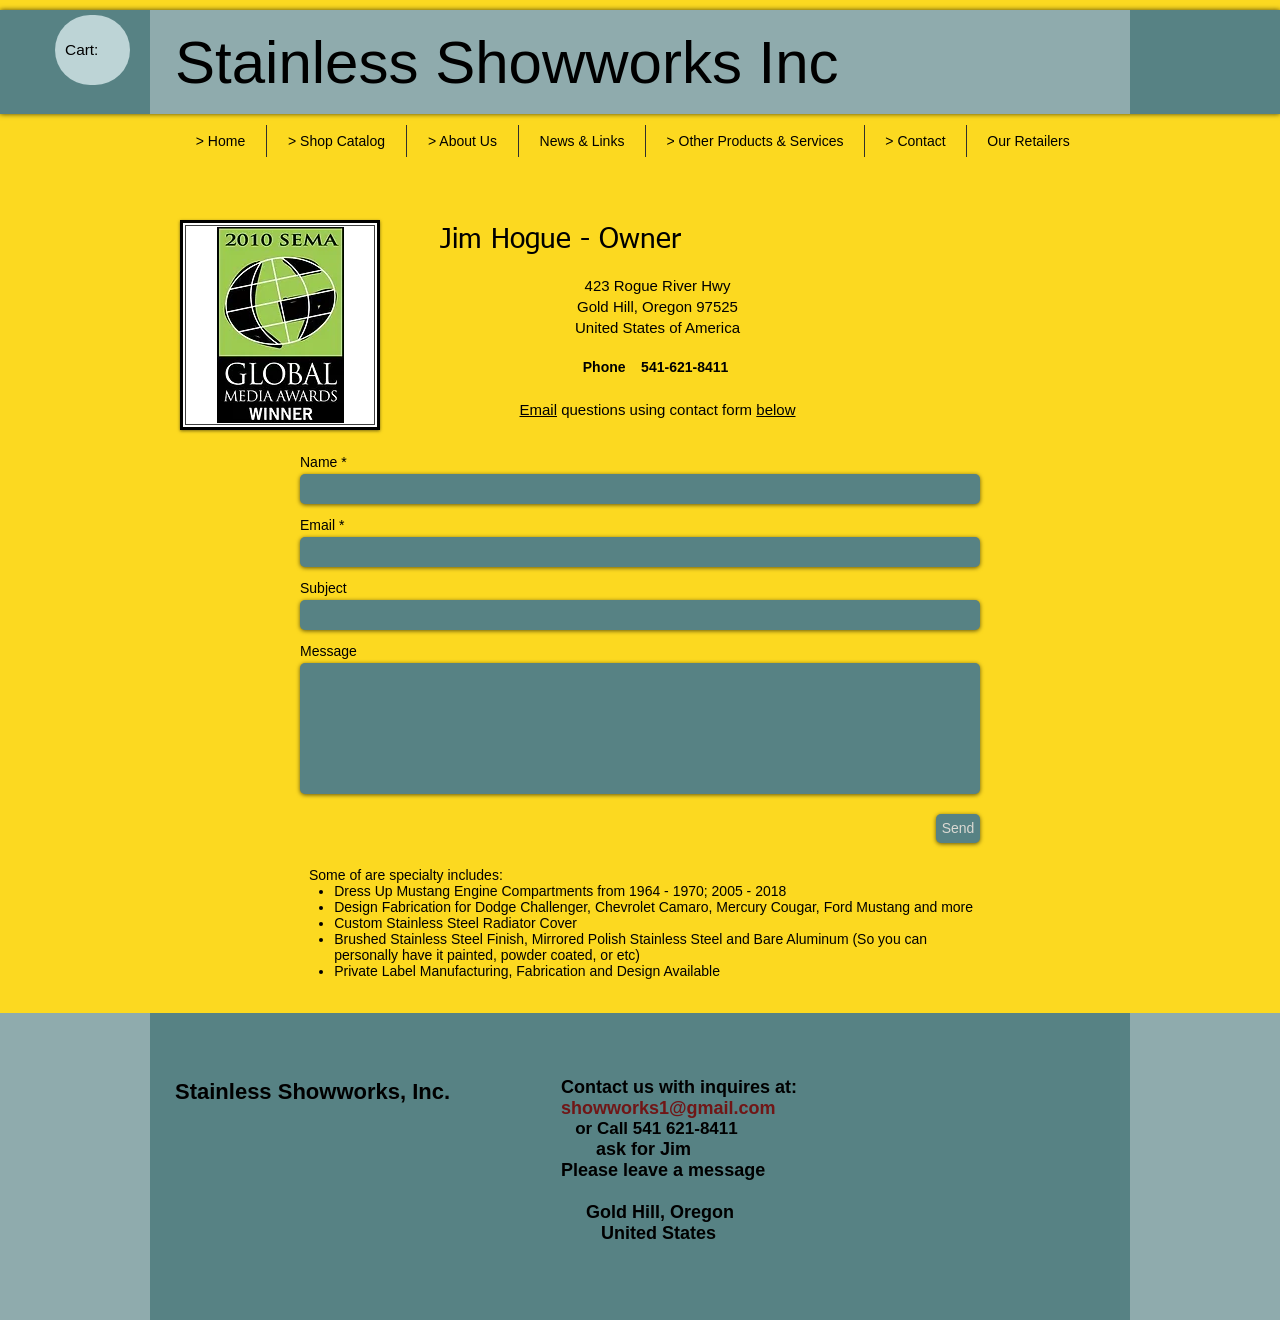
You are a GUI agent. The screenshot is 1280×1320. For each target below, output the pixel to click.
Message (328, 651)
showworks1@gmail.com (668, 1108)
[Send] (958, 828)
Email (317, 525)
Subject (323, 588)
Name (318, 462)
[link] (93, 50)
